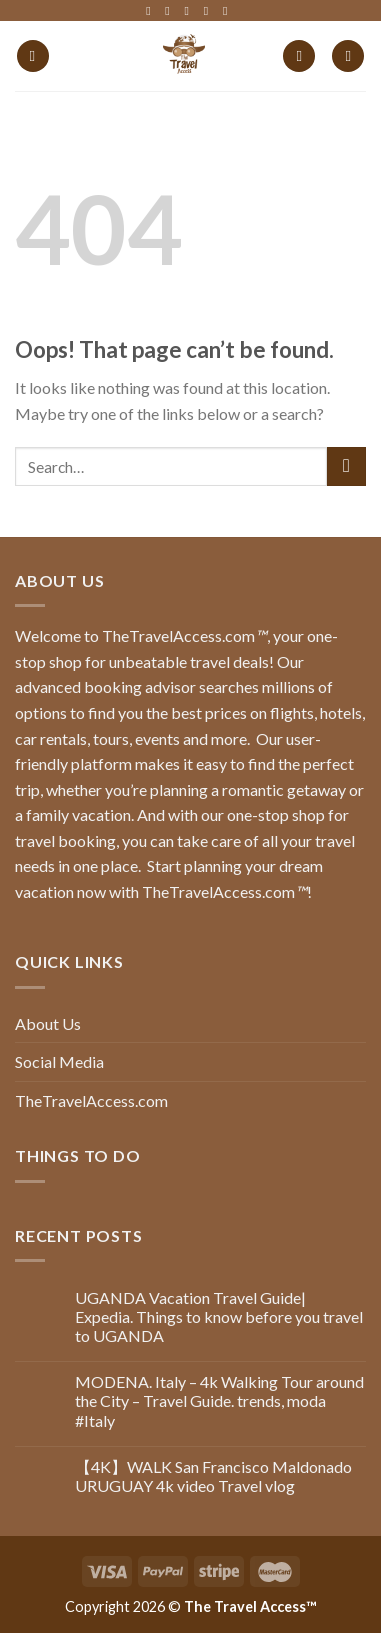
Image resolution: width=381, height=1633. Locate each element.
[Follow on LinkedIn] (210, 11)
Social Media (59, 1061)
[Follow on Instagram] (171, 11)
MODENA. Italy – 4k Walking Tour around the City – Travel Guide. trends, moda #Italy (219, 1400)
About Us (48, 1023)
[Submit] (346, 466)
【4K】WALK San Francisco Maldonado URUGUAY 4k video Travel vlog (213, 1476)
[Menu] (33, 56)
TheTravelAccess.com (91, 1100)
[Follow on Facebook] (152, 11)
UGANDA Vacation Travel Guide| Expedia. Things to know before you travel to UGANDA (219, 1316)
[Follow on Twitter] (191, 11)
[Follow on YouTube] (229, 11)
